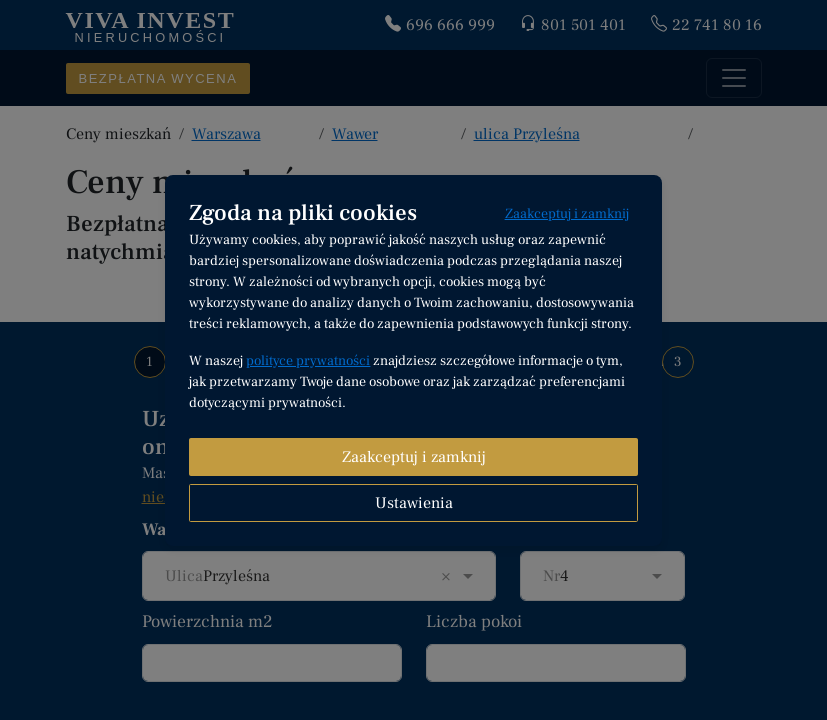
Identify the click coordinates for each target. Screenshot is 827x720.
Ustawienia (414, 503)
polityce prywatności (308, 361)
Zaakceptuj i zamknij (567, 214)
